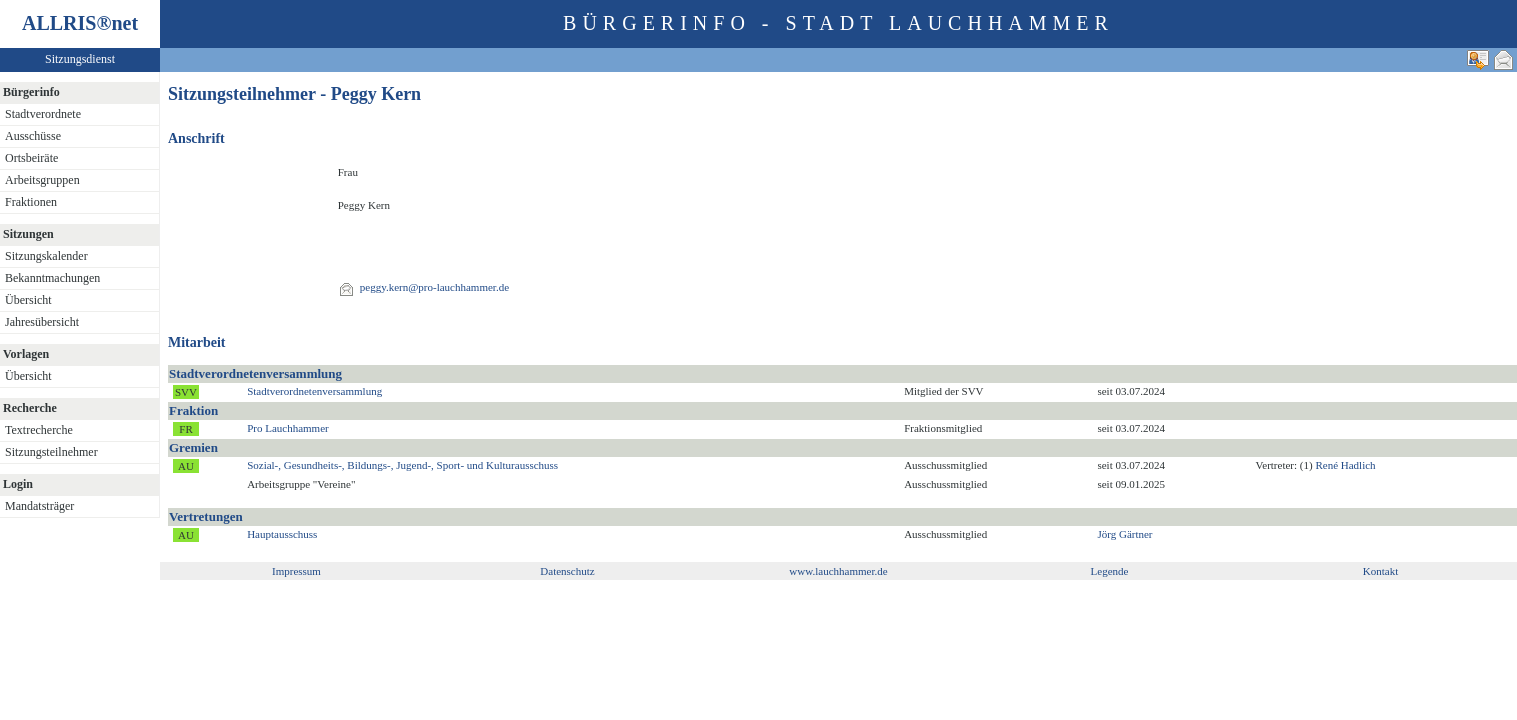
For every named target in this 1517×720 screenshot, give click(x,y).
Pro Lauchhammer (288, 428)
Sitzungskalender (46, 256)
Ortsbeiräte (31, 158)
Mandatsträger (39, 506)
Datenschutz (567, 571)
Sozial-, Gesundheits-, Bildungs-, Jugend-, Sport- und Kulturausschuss (402, 465)
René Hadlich (1345, 465)
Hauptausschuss (282, 534)
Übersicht (28, 300)
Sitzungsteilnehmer (51, 452)
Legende (1110, 571)
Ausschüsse (33, 136)
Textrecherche (39, 430)
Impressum (296, 571)
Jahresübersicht (42, 322)
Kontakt (1380, 571)
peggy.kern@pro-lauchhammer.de (434, 287)
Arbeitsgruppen (42, 180)
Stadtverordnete (43, 114)
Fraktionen (31, 202)
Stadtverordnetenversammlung (314, 391)
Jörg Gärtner (1124, 534)
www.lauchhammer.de (838, 571)
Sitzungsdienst (80, 59)
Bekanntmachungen (52, 278)
